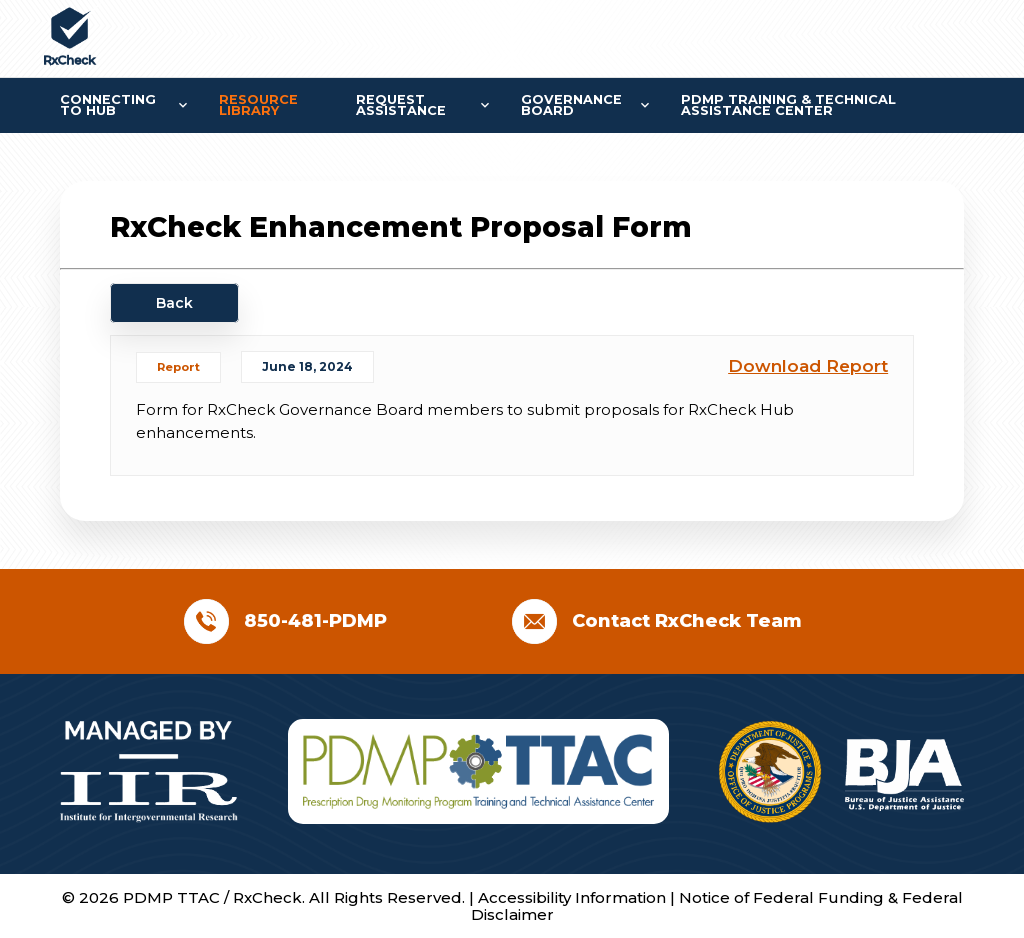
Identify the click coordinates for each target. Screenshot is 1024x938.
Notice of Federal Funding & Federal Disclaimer (717, 906)
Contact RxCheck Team (687, 621)
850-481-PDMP (315, 621)
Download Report (808, 366)
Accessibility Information (574, 897)
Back (174, 303)
